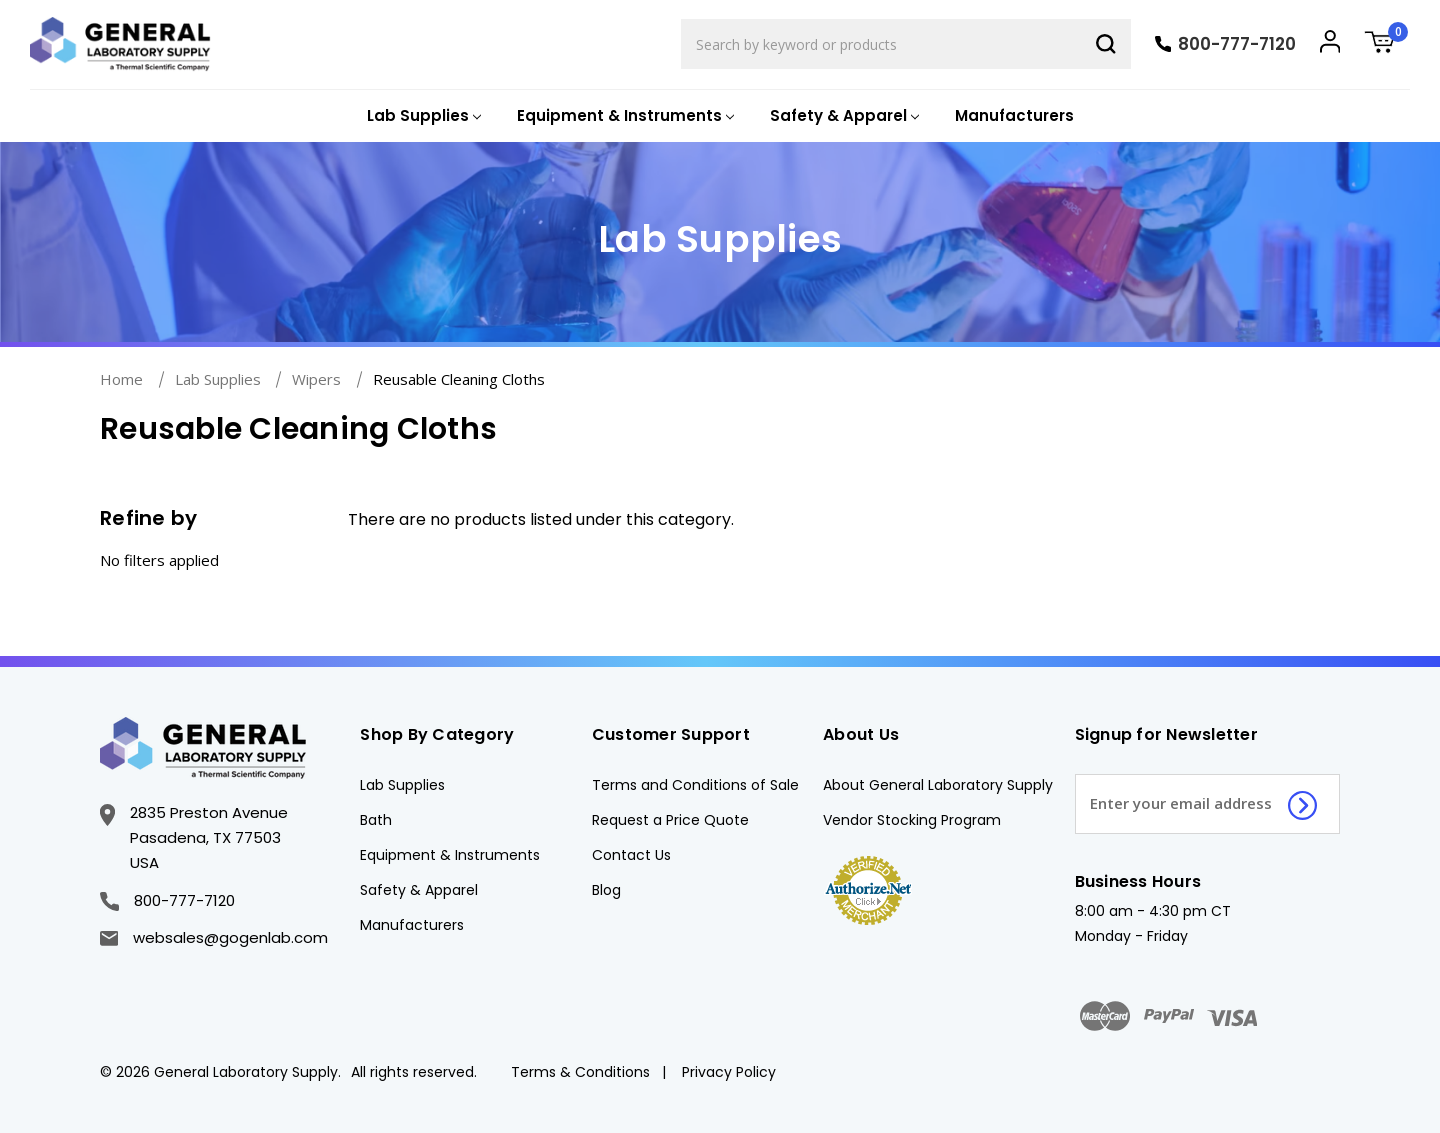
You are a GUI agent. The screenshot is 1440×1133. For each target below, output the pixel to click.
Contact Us (631, 855)
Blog (606, 890)
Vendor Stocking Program (912, 820)
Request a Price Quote (670, 820)
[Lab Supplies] (422, 116)
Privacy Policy (729, 1072)
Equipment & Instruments (450, 855)
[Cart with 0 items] (1387, 44)
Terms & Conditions (580, 1072)
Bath (376, 820)
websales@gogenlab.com (214, 937)
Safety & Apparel (419, 890)
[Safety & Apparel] (842, 116)
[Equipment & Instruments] (623, 116)
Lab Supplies (402, 785)
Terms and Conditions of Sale (695, 785)
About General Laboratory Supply (938, 785)
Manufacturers (1014, 115)
